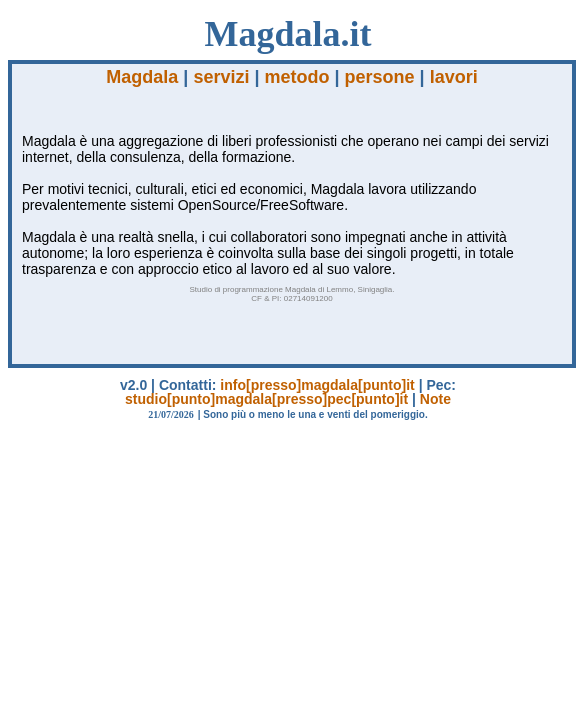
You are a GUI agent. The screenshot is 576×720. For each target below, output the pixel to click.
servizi (221, 77)
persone (380, 77)
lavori (454, 77)
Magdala (142, 77)
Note (435, 399)
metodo (297, 77)
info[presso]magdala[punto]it (317, 385)
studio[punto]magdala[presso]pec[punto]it (266, 399)
